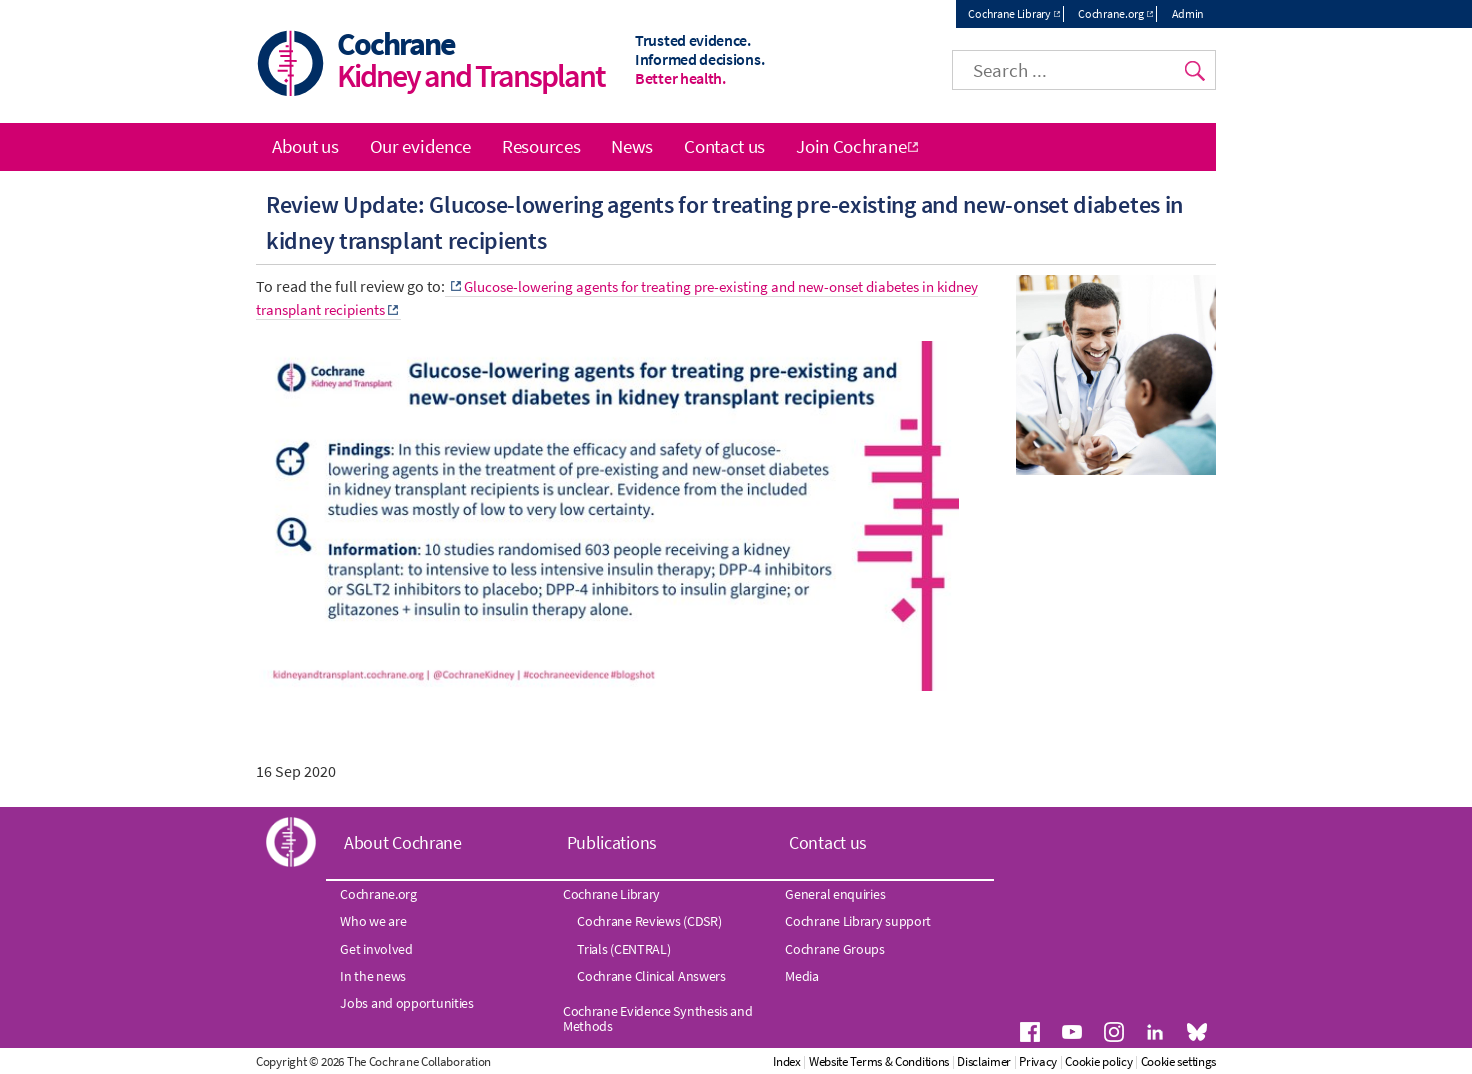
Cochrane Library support (858, 921)
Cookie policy (1098, 1061)
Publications (612, 842)
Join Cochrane (851, 146)
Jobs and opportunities (406, 1003)
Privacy (1038, 1061)
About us (305, 146)
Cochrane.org (1110, 13)
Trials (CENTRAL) (623, 949)
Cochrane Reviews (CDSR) (649, 921)
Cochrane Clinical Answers (651, 976)
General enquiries (835, 894)
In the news (373, 976)
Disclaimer (984, 1061)
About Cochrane (403, 842)
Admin (1188, 13)
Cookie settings (1179, 1061)
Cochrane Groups (835, 949)
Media (802, 976)
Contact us (724, 146)
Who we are (373, 921)
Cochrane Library (1009, 13)
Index (787, 1061)
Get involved (376, 949)
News (632, 146)
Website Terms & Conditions (879, 1061)
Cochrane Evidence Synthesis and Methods (658, 1018)
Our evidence (420, 146)
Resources (541, 146)
